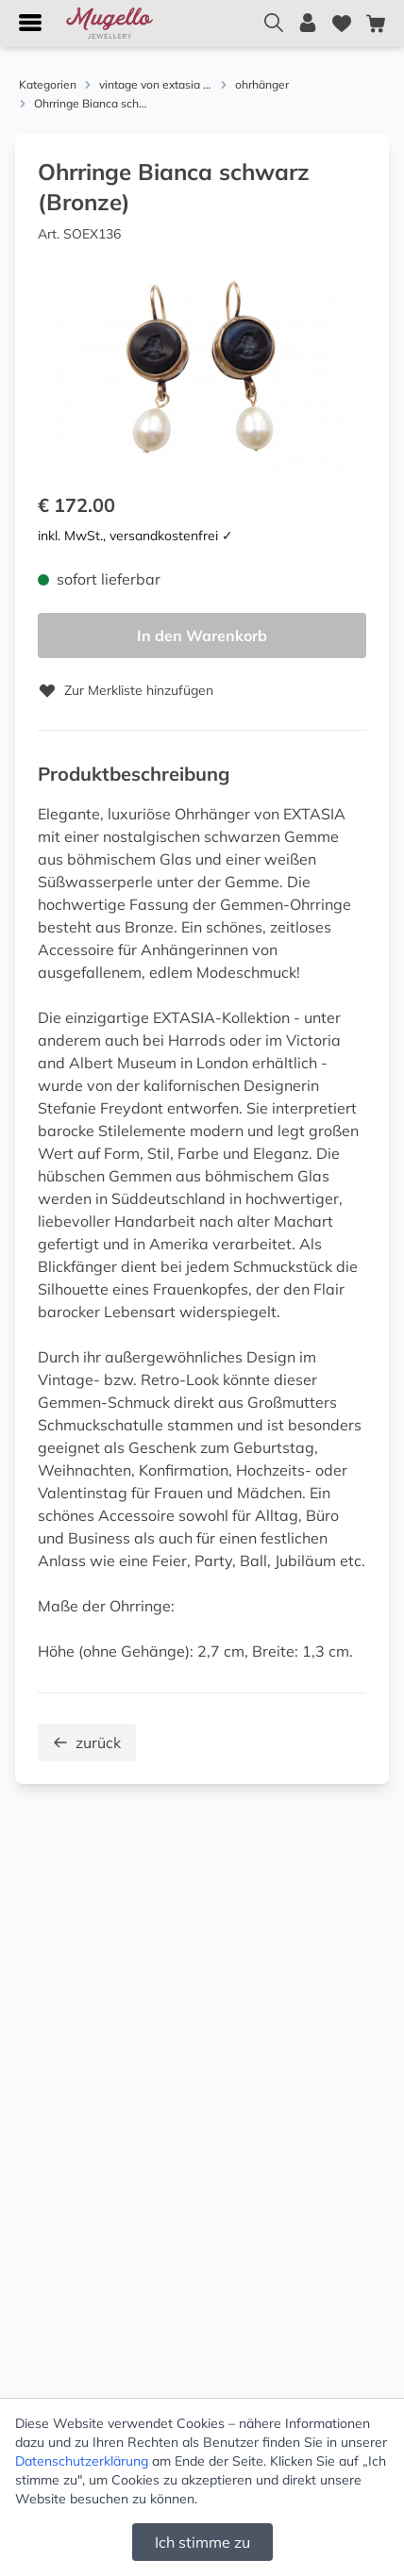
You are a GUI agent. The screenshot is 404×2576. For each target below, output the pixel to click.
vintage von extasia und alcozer (155, 84)
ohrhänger (262, 84)
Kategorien (47, 84)
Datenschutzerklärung (81, 2460)
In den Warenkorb (202, 635)
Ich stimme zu (202, 2542)
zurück (87, 1742)
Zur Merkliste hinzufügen (125, 690)
